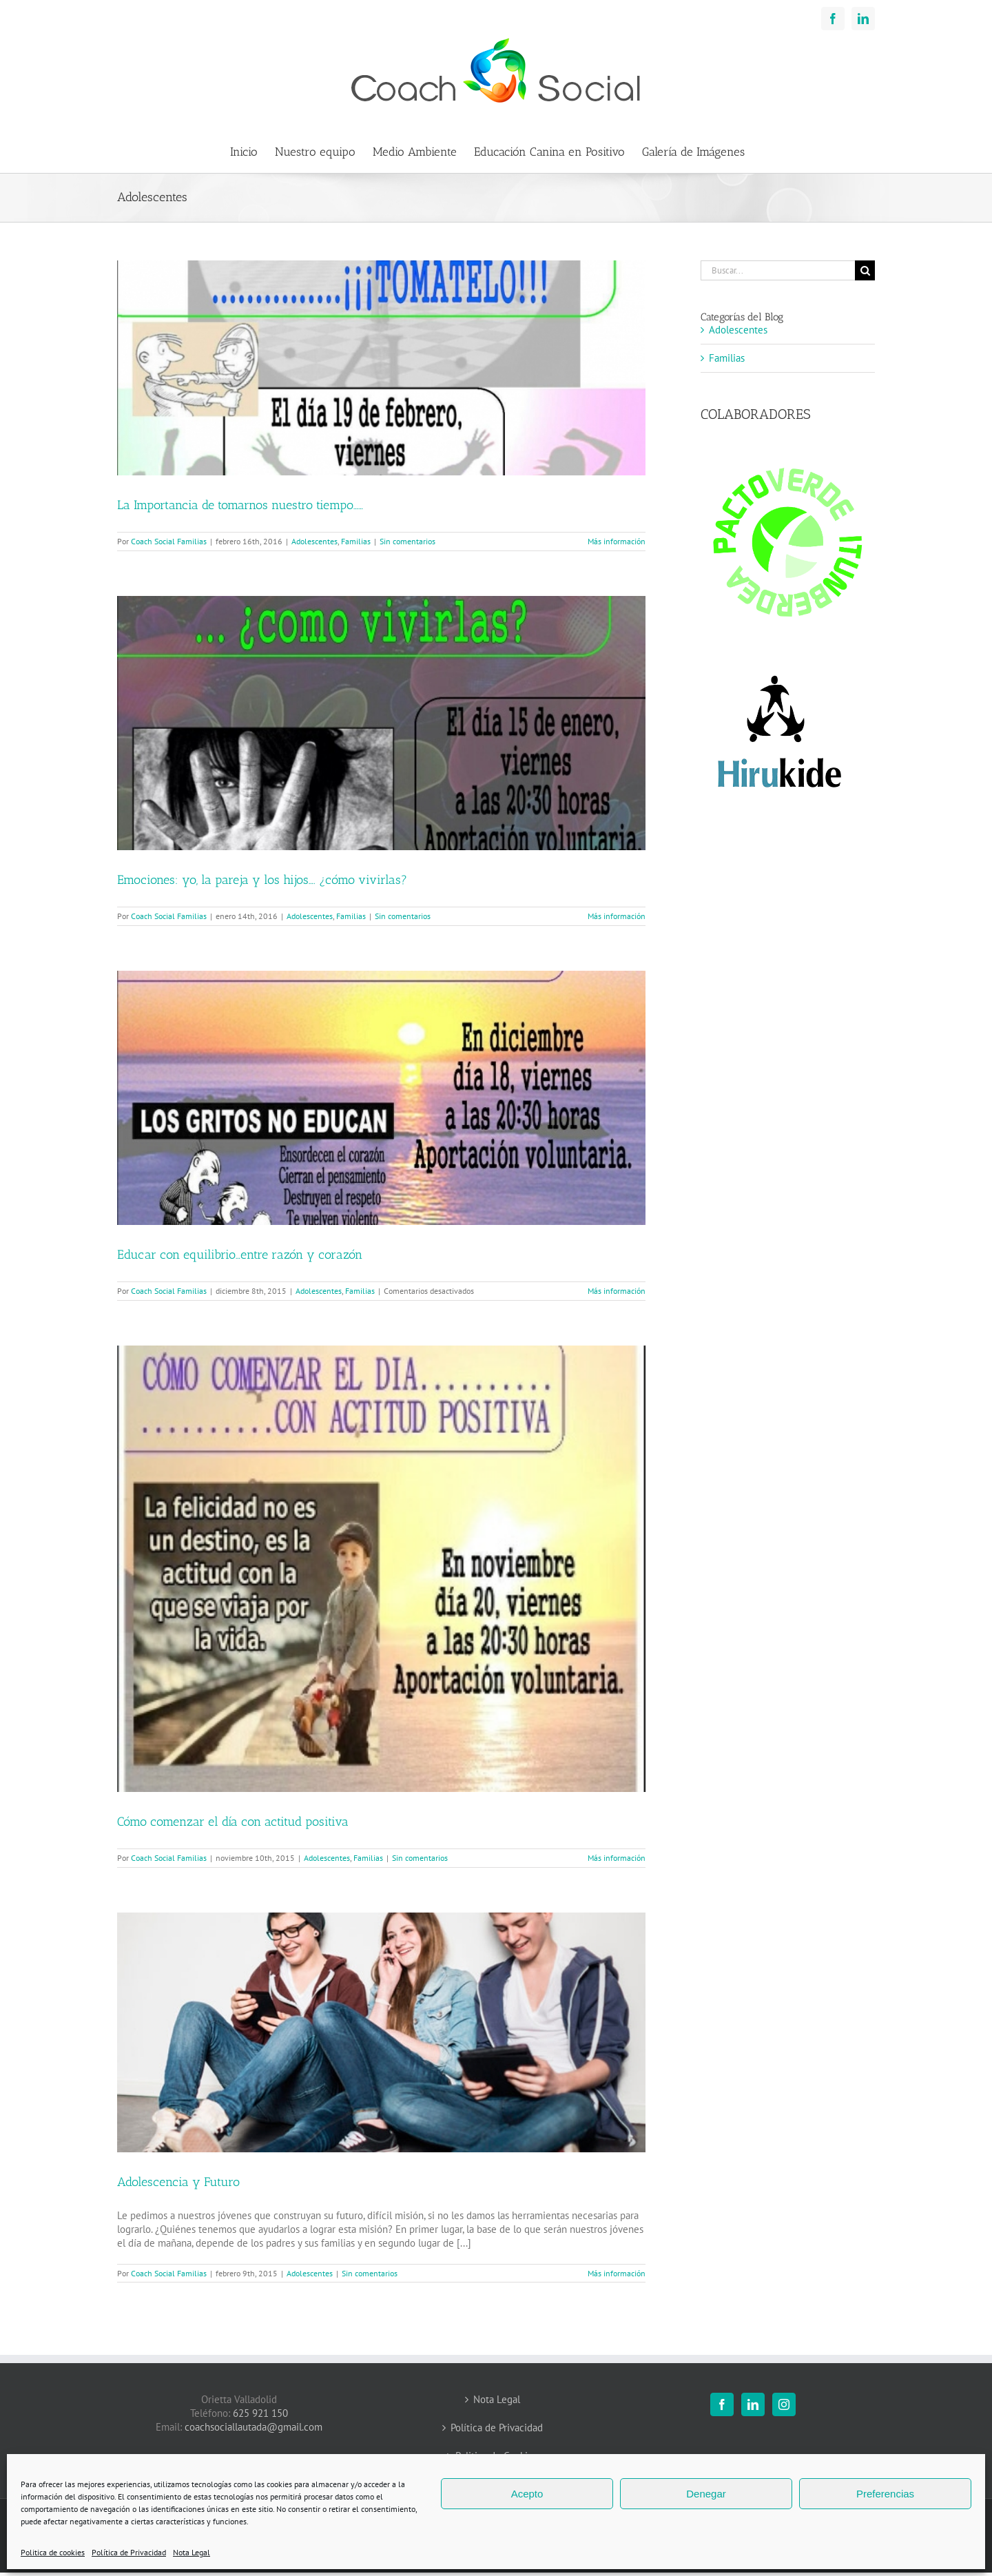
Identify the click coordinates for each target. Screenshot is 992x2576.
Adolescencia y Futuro (178, 2181)
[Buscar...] (778, 270)
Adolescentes (314, 541)
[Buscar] (865, 270)
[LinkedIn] (753, 2404)
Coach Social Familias (169, 541)
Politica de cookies (53, 2552)
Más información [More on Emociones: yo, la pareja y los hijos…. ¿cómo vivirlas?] (616, 916)
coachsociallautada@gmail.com (253, 2426)
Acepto (527, 2494)
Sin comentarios (407, 541)
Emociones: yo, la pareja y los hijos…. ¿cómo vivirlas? (262, 879)
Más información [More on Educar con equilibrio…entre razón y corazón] (616, 1291)
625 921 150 (260, 2413)
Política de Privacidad (129, 2552)
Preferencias (885, 2494)
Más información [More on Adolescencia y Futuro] (616, 2273)
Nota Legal (191, 2552)
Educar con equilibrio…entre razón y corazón (239, 1254)
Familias (356, 541)
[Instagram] (784, 2404)
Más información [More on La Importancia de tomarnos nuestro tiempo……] (616, 541)
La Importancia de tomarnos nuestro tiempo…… (240, 505)
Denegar (706, 2494)
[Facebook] (722, 2404)
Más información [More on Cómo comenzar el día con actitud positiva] (616, 1858)
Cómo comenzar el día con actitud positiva (233, 1821)
